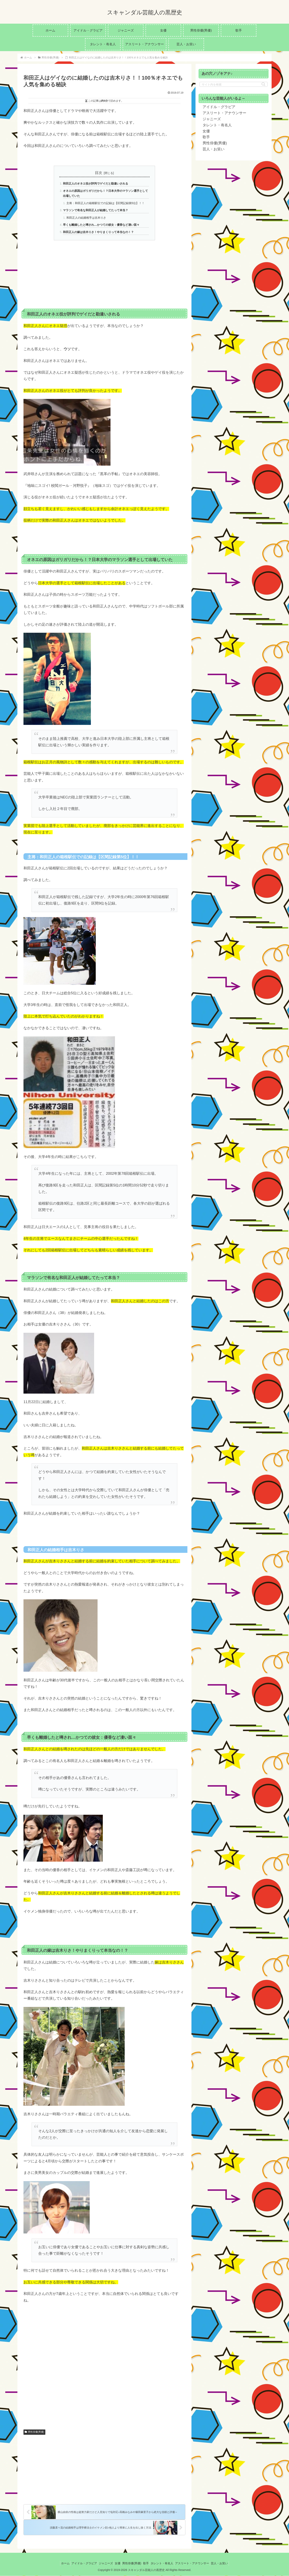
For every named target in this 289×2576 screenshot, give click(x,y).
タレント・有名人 (166, 2563)
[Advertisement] (64, 273)
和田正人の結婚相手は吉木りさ (86, 217)
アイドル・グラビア (77, 2563)
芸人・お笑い (229, 2563)
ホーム (55, 2563)
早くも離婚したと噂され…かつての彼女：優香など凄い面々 (101, 224)
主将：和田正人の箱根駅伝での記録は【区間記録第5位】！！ (106, 203)
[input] (234, 84)
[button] (263, 84)
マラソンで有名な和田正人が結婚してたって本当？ (95, 210)
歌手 (148, 2563)
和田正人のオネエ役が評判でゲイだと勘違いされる (95, 183)
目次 (98, 173)
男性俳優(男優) (34, 2431)
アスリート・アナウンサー (199, 2563)
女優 (115, 2563)
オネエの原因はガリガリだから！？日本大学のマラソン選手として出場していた (105, 193)
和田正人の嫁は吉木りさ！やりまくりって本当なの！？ (98, 232)
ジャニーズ (101, 2563)
